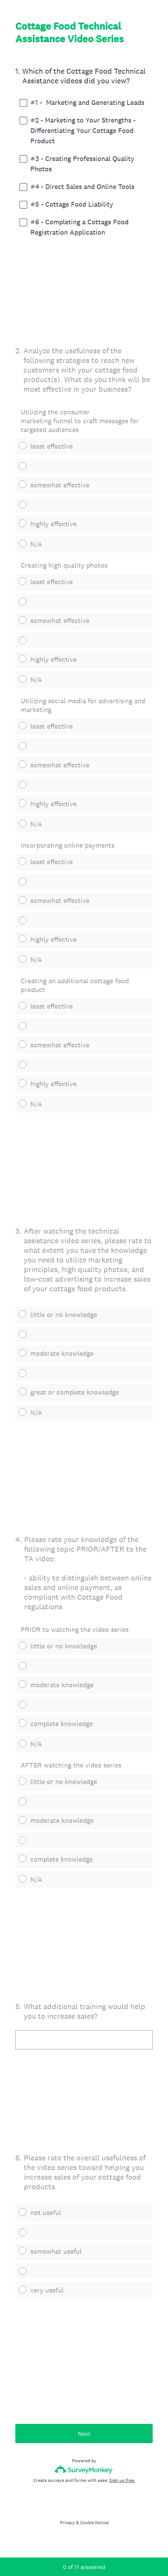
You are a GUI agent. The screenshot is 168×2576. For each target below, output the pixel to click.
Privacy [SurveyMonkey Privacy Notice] (67, 2523)
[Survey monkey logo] (84, 2469)
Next (84, 2433)
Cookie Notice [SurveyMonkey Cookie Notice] (94, 2523)
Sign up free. (122, 2480)
